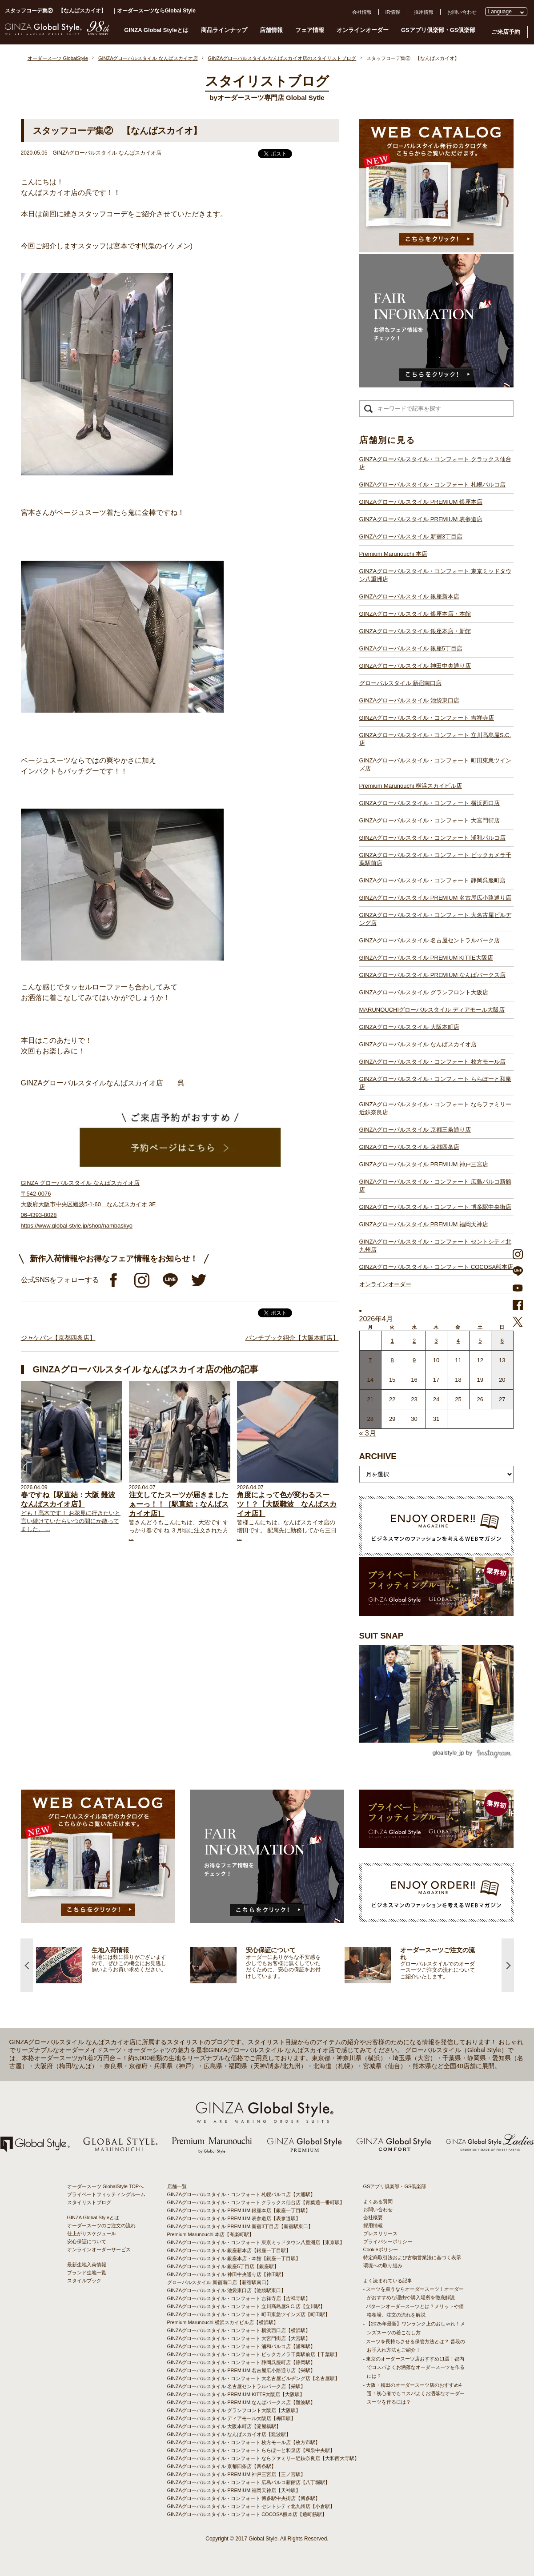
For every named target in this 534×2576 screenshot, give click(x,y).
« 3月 (367, 1433)
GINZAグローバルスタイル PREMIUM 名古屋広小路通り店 (435, 897)
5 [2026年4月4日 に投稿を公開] (480, 1340)
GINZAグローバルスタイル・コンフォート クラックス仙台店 (435, 463)
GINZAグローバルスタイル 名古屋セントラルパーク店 (429, 940)
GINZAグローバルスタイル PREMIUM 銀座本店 (420, 501)
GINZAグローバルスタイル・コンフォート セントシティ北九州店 (435, 1245)
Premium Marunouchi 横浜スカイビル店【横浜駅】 (223, 2322)
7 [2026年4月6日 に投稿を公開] (370, 1360)
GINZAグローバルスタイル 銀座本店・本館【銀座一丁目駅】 (234, 2258)
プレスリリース (380, 2233)
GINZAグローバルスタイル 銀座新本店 (409, 596)
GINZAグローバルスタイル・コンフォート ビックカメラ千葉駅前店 (435, 859)
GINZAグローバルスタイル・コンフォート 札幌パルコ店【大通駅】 (241, 2194)
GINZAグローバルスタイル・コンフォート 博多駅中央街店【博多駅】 (244, 2498)
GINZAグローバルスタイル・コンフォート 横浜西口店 (429, 803)
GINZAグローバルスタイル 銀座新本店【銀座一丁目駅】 (229, 2250)
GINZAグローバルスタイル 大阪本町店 (409, 1027)
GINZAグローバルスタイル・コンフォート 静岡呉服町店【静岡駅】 (241, 2362)
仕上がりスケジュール (91, 2233)
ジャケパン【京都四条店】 (58, 1337)
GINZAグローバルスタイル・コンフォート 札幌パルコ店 (432, 484)
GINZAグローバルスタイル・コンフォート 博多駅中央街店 (435, 1207)
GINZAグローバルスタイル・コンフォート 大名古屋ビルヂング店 (435, 919)
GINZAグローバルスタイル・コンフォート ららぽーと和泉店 (435, 1083)
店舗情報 (271, 30)
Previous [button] (26, 1965)
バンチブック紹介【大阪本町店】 (292, 1337)
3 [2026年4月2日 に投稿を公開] (436, 1340)
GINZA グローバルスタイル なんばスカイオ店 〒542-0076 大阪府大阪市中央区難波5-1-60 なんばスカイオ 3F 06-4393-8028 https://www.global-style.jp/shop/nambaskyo (88, 1204)
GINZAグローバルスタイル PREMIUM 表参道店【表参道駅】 (234, 2218)
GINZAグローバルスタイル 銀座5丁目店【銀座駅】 (223, 2266)
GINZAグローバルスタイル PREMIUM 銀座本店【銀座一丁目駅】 (239, 2210)
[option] (214, 1965)
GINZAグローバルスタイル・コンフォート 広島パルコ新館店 (435, 1185)
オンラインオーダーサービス (99, 2249)
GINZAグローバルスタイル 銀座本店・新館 (415, 631)
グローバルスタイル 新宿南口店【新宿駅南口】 (219, 2282)
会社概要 (373, 2217)
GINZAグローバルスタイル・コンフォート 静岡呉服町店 (432, 880)
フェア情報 (309, 30)
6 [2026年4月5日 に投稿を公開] (502, 1340)
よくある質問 (378, 2201)
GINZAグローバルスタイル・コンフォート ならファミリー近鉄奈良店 (435, 1108)
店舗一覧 (177, 2186)
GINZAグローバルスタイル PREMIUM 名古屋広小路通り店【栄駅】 (241, 2370)
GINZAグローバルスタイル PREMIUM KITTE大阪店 (426, 957)
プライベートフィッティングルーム (106, 2194)
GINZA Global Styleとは (156, 30)
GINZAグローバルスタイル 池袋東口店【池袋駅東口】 (226, 2290)
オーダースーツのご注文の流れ (101, 2225)
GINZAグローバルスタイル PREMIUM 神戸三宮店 (423, 1164)
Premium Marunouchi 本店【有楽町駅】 (210, 2234)
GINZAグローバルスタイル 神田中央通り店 (415, 665)
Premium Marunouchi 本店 (393, 553)
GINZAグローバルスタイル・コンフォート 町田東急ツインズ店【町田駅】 (248, 2314)
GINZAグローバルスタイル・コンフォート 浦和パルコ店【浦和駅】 (241, 2346)
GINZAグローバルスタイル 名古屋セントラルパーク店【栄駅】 (236, 2386)
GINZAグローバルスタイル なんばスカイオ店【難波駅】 (229, 2434)
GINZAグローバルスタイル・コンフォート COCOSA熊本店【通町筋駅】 (247, 2514)
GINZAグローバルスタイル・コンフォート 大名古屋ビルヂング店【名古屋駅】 (253, 2378)
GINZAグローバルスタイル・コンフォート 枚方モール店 (432, 1061)
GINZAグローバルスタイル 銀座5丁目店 (411, 648)
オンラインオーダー (363, 30)
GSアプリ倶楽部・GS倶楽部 (438, 30)
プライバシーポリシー (387, 2241)
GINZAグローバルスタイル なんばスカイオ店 (418, 1044)
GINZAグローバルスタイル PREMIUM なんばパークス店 (432, 975)
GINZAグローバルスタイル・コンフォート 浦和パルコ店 (432, 837)
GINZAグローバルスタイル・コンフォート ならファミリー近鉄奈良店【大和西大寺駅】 (263, 2458)
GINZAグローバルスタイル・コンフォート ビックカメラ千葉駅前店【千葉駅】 (253, 2354)
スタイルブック (84, 2280)
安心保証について (86, 2241)
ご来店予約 (505, 31)
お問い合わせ (462, 12)
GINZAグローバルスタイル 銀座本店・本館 (415, 613)
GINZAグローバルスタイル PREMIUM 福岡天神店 (423, 1224)
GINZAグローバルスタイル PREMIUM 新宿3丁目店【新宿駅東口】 (240, 2226)
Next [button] (508, 1965)
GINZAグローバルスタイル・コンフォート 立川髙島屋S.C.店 (435, 739)
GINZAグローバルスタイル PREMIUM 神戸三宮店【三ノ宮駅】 (236, 2474)
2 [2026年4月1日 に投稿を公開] (414, 1340)
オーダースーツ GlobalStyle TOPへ (105, 2186)
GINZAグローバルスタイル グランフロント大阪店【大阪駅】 (234, 2410)
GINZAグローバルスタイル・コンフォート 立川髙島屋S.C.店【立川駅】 (246, 2306)
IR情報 (392, 12)
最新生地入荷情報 (86, 2264)
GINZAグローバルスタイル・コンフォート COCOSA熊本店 (436, 1267)
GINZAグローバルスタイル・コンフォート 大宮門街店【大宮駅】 (239, 2338)
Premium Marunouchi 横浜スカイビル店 (410, 785)
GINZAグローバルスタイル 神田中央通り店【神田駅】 (226, 2274)
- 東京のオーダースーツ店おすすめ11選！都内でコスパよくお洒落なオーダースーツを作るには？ (414, 2367)
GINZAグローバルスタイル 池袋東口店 (409, 700)
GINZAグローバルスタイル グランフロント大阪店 (423, 992)
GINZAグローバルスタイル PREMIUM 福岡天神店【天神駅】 (234, 2490)
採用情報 (424, 12)
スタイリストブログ (89, 2202)
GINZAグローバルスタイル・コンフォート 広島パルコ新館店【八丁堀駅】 (248, 2482)
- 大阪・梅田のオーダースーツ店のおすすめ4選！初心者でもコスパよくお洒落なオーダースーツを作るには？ (414, 2393)
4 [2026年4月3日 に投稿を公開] (458, 1340)
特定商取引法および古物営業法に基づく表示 (412, 2257)
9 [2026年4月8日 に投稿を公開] (414, 1360)
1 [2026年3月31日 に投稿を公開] (392, 1340)
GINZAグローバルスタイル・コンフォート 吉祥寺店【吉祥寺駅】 (239, 2298)
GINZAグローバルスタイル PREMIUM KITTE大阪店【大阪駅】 (236, 2394)
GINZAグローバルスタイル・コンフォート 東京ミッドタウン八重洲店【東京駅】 (256, 2242)
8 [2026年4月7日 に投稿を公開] (392, 1360)
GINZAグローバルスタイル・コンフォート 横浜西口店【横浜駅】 (239, 2330)
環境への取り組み (382, 2265)
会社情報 (362, 12)
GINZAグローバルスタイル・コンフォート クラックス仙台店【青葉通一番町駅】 (256, 2202)
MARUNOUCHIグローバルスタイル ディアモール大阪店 (432, 1009)
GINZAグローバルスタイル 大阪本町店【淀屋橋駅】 (224, 2426)
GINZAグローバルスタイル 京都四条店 (409, 1147)
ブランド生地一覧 (86, 2272)
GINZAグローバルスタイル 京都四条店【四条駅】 (222, 2466)
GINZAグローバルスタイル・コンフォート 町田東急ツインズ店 (435, 764)
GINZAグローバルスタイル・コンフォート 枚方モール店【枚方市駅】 (244, 2442)
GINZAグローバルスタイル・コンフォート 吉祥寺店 (426, 717)
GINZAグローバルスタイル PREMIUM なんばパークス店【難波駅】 (241, 2402)
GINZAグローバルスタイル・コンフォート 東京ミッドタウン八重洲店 (435, 575)
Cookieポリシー (380, 2249)
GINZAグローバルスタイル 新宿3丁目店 (411, 536)
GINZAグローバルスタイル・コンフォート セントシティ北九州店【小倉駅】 (251, 2506)
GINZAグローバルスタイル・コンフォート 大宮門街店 (429, 820)
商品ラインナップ (224, 30)
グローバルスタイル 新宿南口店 (400, 683)
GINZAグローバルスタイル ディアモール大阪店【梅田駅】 (231, 2418)
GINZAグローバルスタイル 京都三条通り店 (415, 1129)
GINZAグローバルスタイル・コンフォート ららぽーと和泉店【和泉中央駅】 (251, 2450)
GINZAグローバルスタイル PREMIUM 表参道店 (420, 519)
